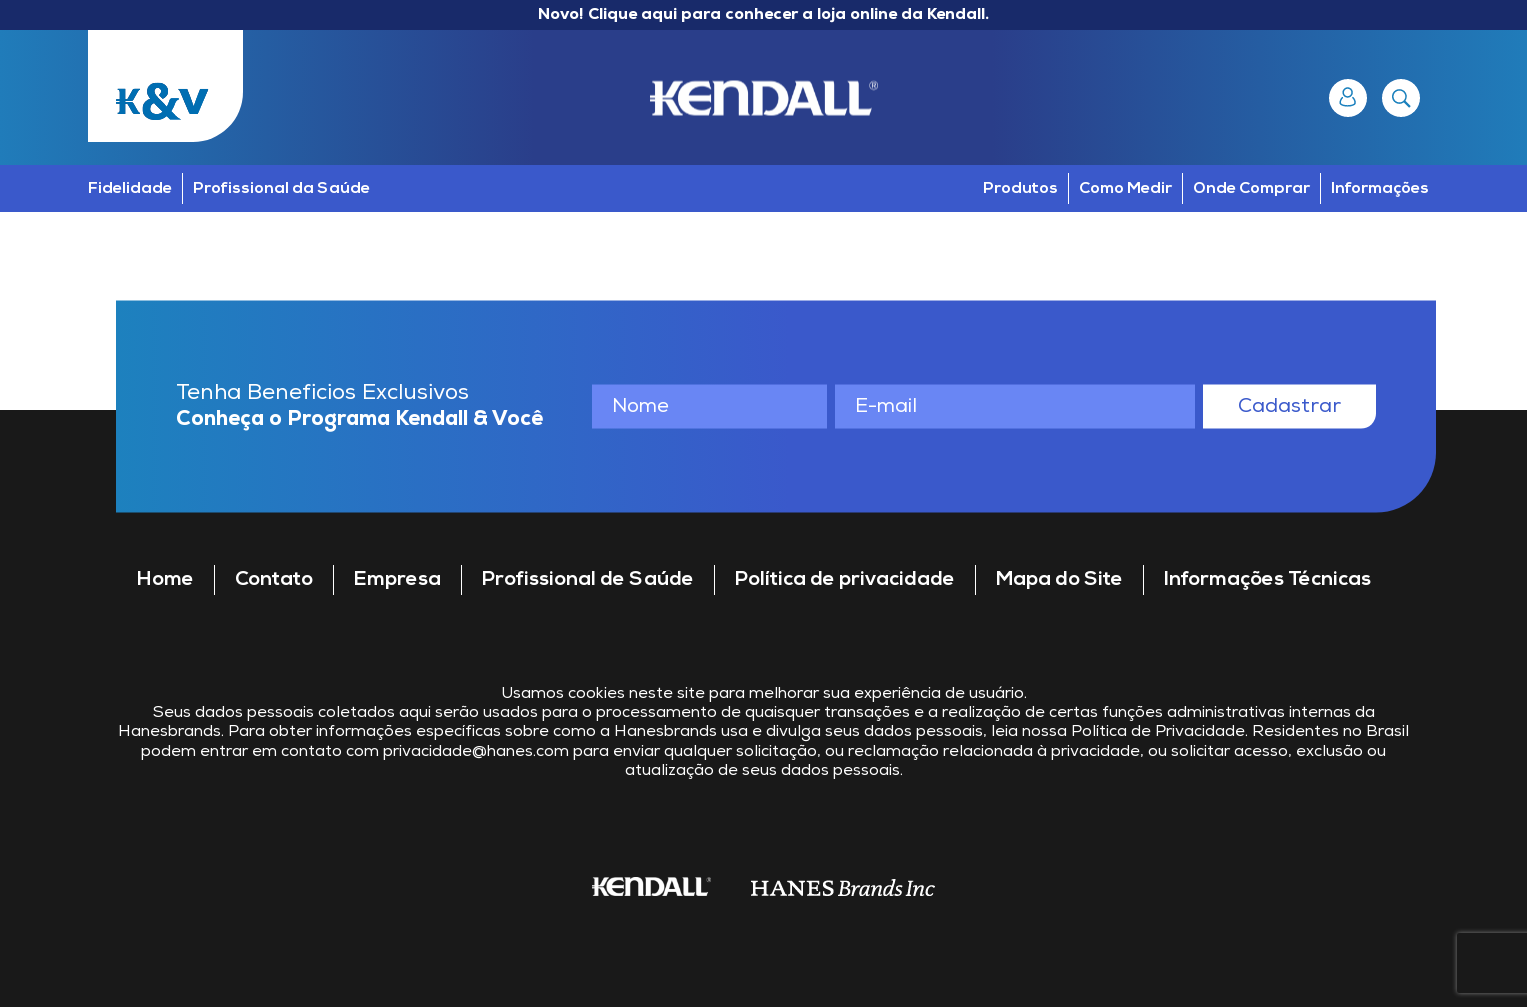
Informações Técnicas (1267, 580)
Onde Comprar (1251, 189)
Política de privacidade (845, 580)
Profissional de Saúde (588, 580)
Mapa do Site (1059, 580)
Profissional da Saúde (281, 189)
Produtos (1020, 189)
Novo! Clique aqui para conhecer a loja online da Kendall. (763, 15)
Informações (1380, 189)
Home (165, 580)
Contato (274, 580)
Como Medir (1125, 189)
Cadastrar (1289, 406)
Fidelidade (130, 189)
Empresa (397, 580)
